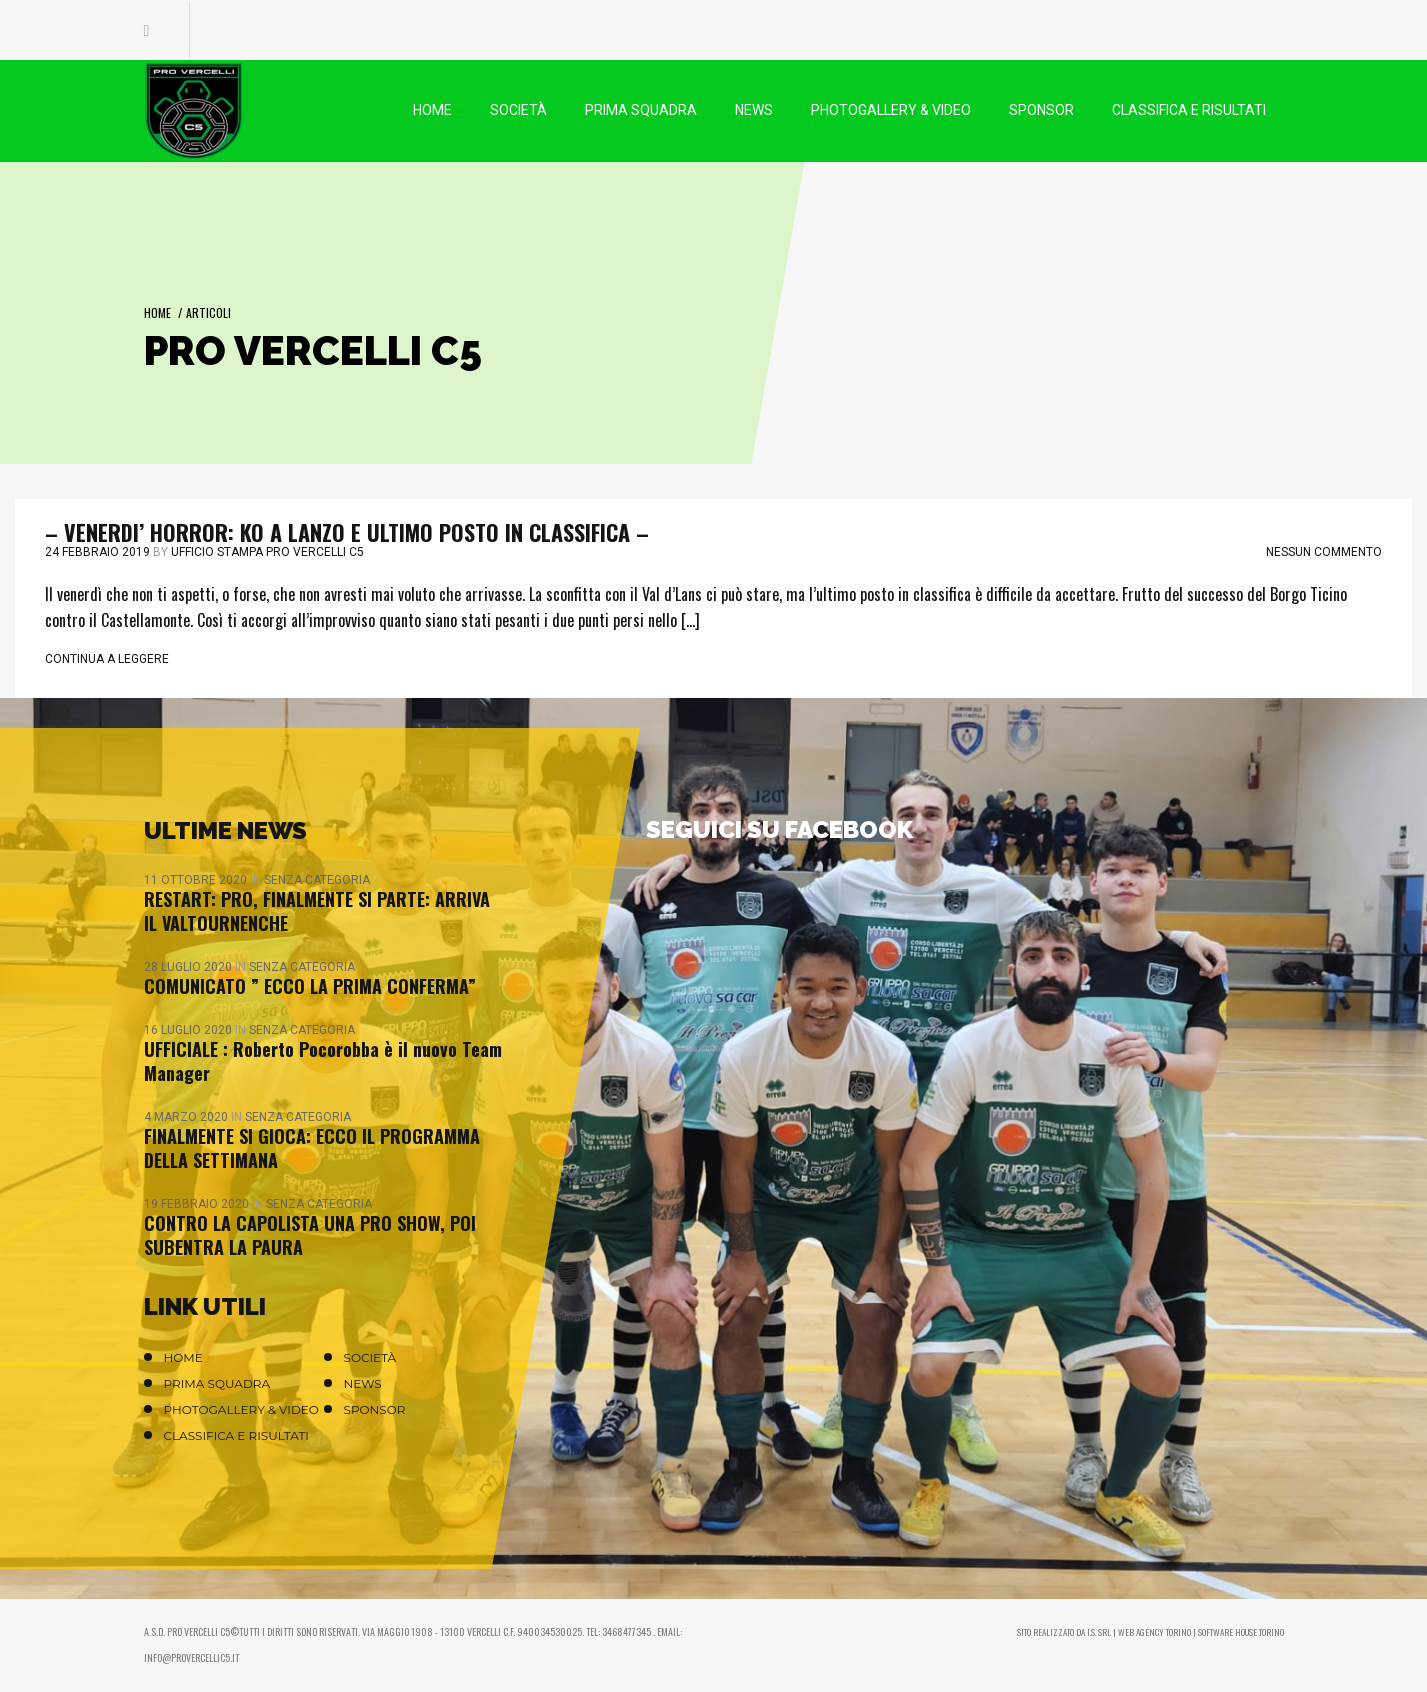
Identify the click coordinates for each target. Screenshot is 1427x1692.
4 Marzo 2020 (187, 1117)
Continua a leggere (107, 659)
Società (370, 1357)
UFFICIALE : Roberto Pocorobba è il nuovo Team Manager (323, 1061)
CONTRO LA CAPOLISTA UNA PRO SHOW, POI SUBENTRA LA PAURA (310, 1235)
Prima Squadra (217, 1383)
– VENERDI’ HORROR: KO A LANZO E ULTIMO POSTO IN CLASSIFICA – (347, 532)
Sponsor (375, 1409)
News (363, 1383)
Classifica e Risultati (237, 1435)
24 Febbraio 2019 (97, 552)
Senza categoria (317, 880)
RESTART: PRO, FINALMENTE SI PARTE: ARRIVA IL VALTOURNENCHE (317, 911)
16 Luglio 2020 (189, 1030)
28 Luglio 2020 (189, 967)
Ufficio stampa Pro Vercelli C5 (267, 552)
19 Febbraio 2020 (198, 1204)
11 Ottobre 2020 (197, 880)
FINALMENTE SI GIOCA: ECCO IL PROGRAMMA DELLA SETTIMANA (312, 1148)
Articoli (208, 312)
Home (157, 312)
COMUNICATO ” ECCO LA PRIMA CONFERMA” (310, 986)
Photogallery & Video (241, 1409)
